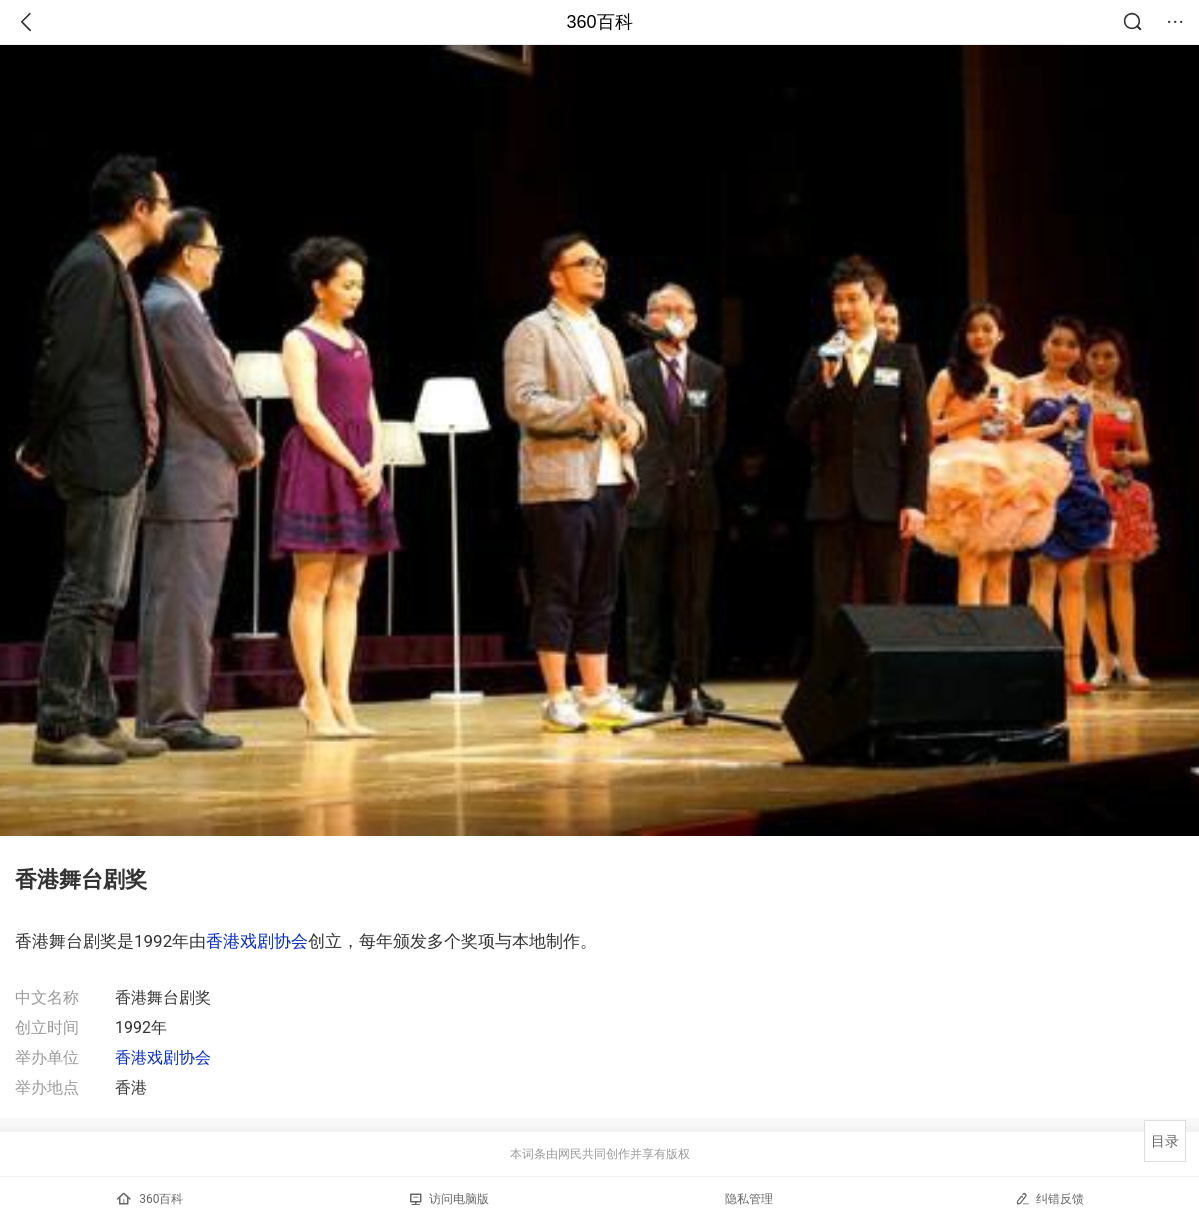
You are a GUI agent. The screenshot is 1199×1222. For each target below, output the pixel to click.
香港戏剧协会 (257, 941)
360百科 (599, 22)
